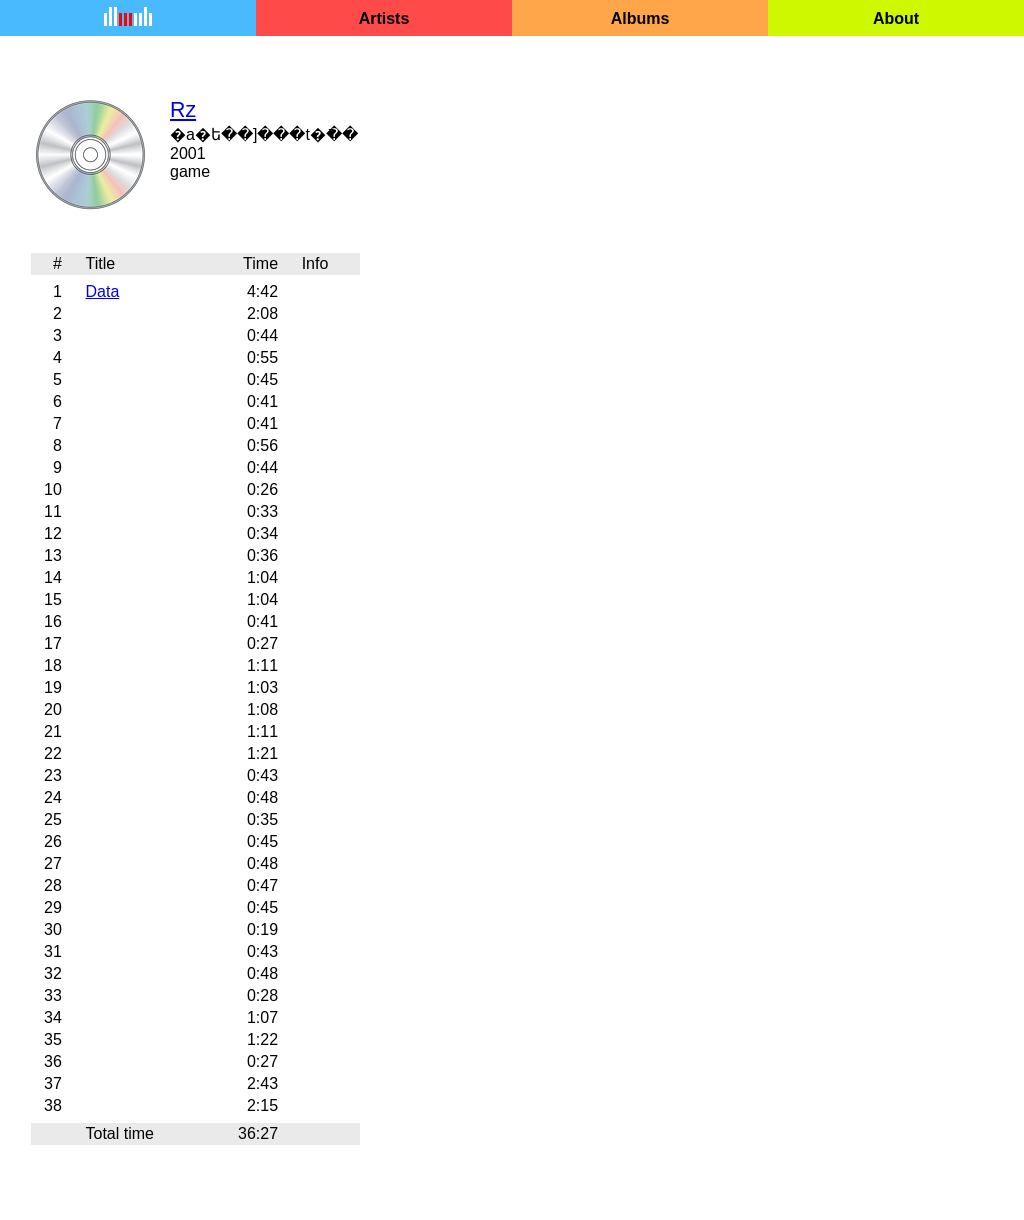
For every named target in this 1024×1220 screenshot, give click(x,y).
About (896, 18)
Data (102, 291)
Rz (183, 110)
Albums (640, 18)
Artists (384, 18)
